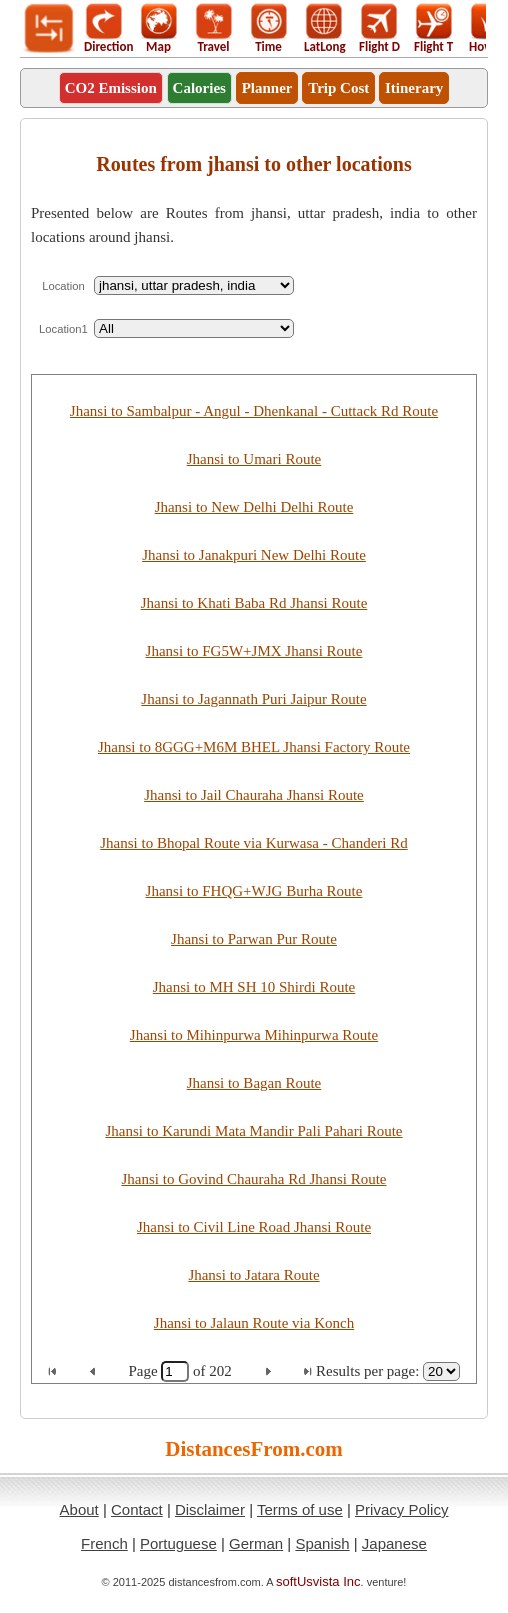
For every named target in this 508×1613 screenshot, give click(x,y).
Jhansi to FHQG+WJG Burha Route (254, 891)
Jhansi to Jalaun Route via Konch (254, 1323)
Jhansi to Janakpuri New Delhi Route (254, 555)
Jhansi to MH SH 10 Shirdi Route (254, 987)
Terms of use (300, 1509)
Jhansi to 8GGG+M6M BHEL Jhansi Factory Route (254, 747)
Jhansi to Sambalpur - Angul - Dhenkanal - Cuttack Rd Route (254, 411)
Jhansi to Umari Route (254, 459)
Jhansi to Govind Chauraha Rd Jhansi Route (254, 1179)
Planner (267, 88)
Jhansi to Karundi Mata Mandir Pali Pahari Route (253, 1131)
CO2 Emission (111, 88)
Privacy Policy (401, 1509)
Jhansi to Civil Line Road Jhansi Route (254, 1227)
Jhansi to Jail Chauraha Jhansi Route (254, 795)
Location (63, 286)
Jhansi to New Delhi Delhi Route (254, 507)
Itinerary (414, 88)
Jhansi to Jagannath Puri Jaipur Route (253, 699)
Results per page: (367, 1371)
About (79, 1509)
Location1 (63, 329)
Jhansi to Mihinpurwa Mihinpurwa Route (254, 1035)
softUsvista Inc (318, 1581)
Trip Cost (338, 88)
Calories (199, 88)
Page (144, 1371)
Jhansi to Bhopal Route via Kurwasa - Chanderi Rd (253, 843)
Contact (137, 1509)
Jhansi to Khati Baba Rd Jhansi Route (254, 603)
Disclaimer (210, 1509)
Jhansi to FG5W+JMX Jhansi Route (254, 651)
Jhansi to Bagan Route (254, 1083)
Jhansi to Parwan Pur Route (254, 939)
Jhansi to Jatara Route (253, 1275)
